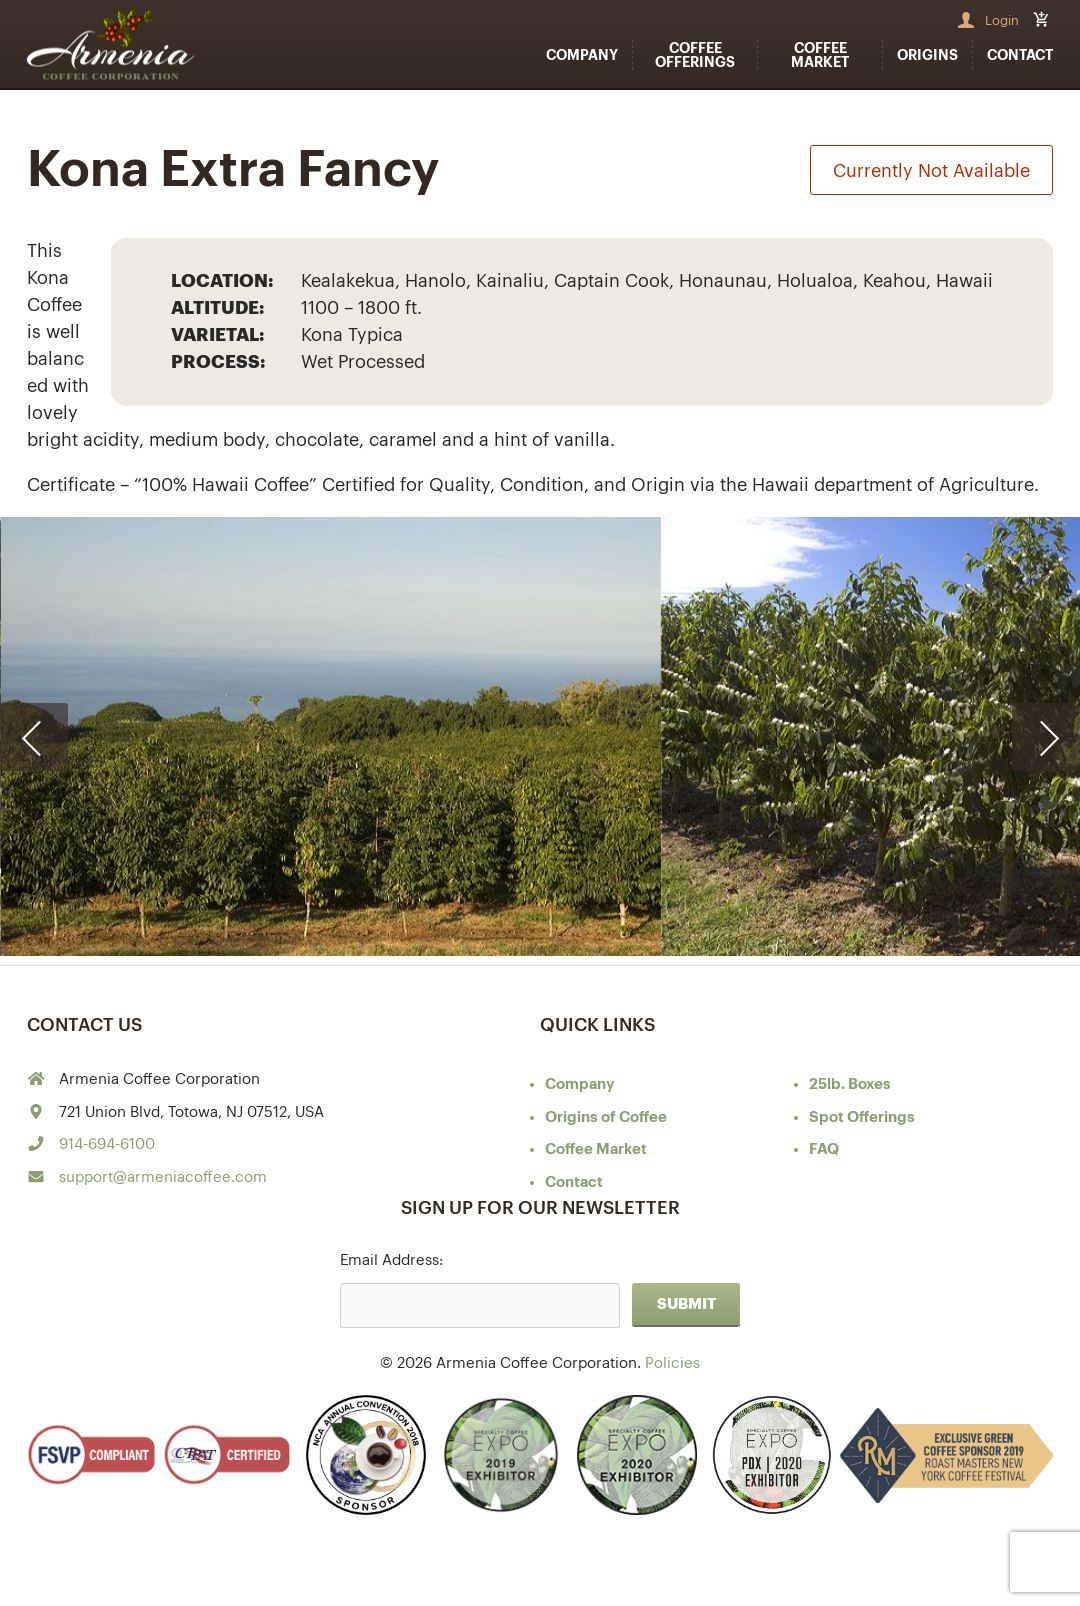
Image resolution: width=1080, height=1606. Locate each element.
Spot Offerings (862, 1117)
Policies (672, 1363)
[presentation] (34, 737)
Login (1002, 20)
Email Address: (391, 1260)
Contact (1020, 55)
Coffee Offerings (695, 55)
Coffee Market (820, 55)
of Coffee (606, 1117)
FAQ (824, 1149)
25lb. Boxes (850, 1084)
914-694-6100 (107, 1144)
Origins (927, 55)
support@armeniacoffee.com (163, 1177)
